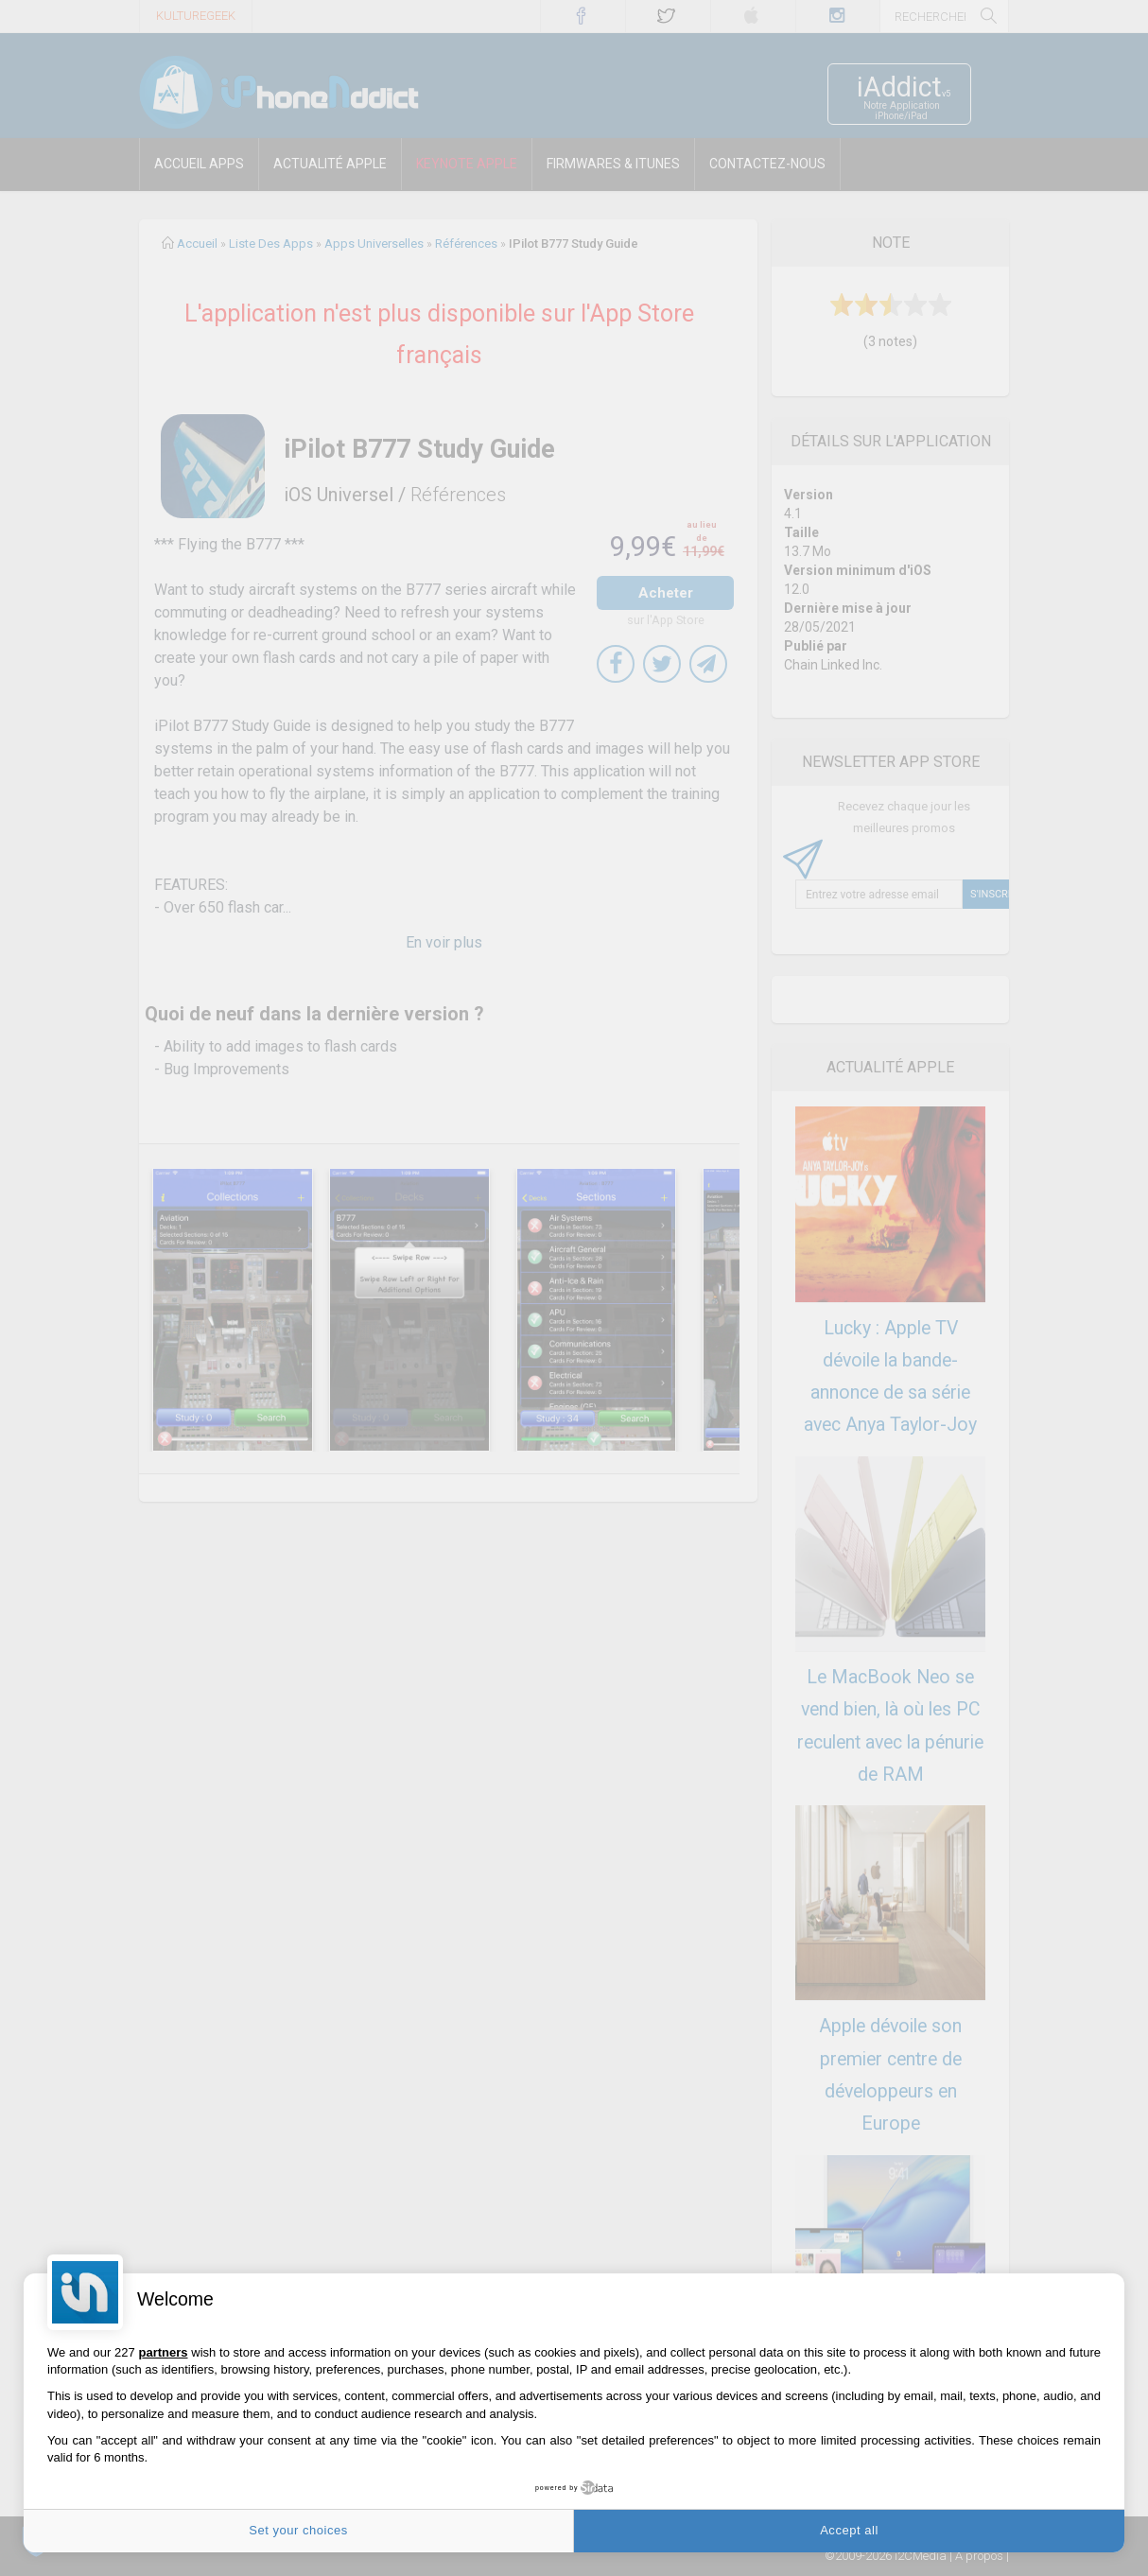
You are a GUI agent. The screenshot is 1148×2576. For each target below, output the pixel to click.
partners (162, 2352)
